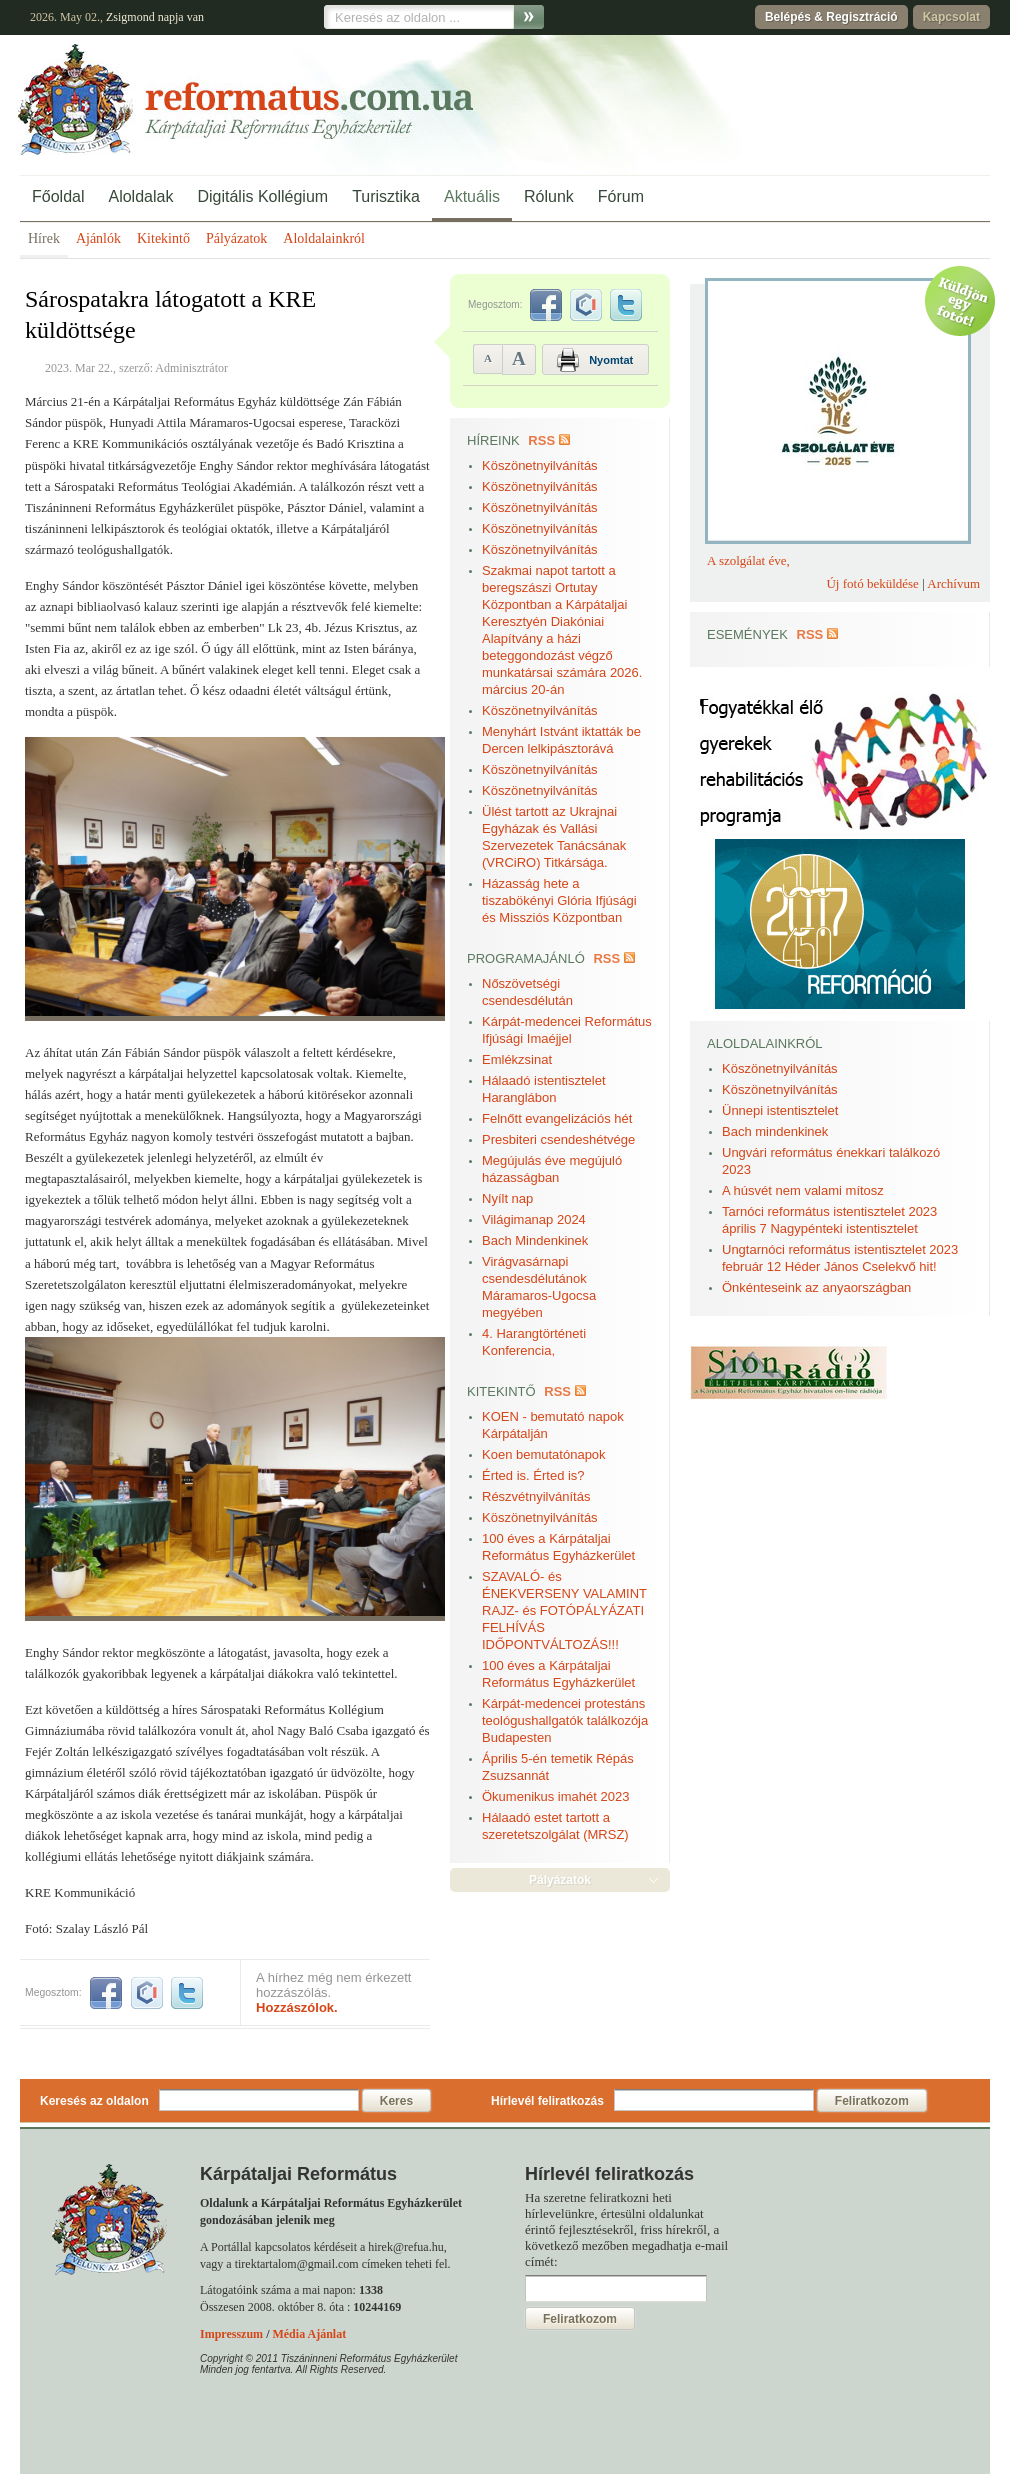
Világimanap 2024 (534, 1219)
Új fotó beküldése (872, 583)
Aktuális (472, 196)
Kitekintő (163, 238)
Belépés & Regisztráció (831, 17)
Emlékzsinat (517, 1059)
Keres (396, 2101)
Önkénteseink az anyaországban (816, 1287)
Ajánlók (98, 238)
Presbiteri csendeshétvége (558, 1139)
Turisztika (386, 196)
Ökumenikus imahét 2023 (555, 1796)
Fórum (621, 196)
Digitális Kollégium (262, 196)
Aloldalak (140, 196)
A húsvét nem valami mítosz (803, 1190)
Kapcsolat (951, 17)
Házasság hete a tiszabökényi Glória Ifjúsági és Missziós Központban (559, 900)
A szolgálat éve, (748, 560)
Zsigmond (130, 17)
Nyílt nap (507, 1198)
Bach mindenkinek (775, 1131)
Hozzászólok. (297, 2007)
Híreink (493, 440)
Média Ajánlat (309, 2334)
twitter (187, 1993)
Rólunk (549, 196)
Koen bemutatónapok (544, 1454)
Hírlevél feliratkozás (547, 2101)
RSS (541, 440)
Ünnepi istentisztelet (780, 1110)
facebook (106, 1993)
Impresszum (231, 2334)
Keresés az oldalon (94, 2101)
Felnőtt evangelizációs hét (557, 1118)
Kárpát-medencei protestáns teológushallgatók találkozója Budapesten (565, 1720)
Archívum (953, 583)
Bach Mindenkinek (535, 1240)
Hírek (44, 238)
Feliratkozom (872, 2101)
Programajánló (526, 958)
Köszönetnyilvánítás (540, 465)
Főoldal (58, 196)
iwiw (147, 1993)
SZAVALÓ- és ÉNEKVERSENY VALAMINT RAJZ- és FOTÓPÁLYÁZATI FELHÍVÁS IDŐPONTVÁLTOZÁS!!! (564, 1610)
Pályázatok (236, 238)
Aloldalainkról (324, 238)
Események (747, 634)
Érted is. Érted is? (533, 1475)
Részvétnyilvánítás (536, 1496)
